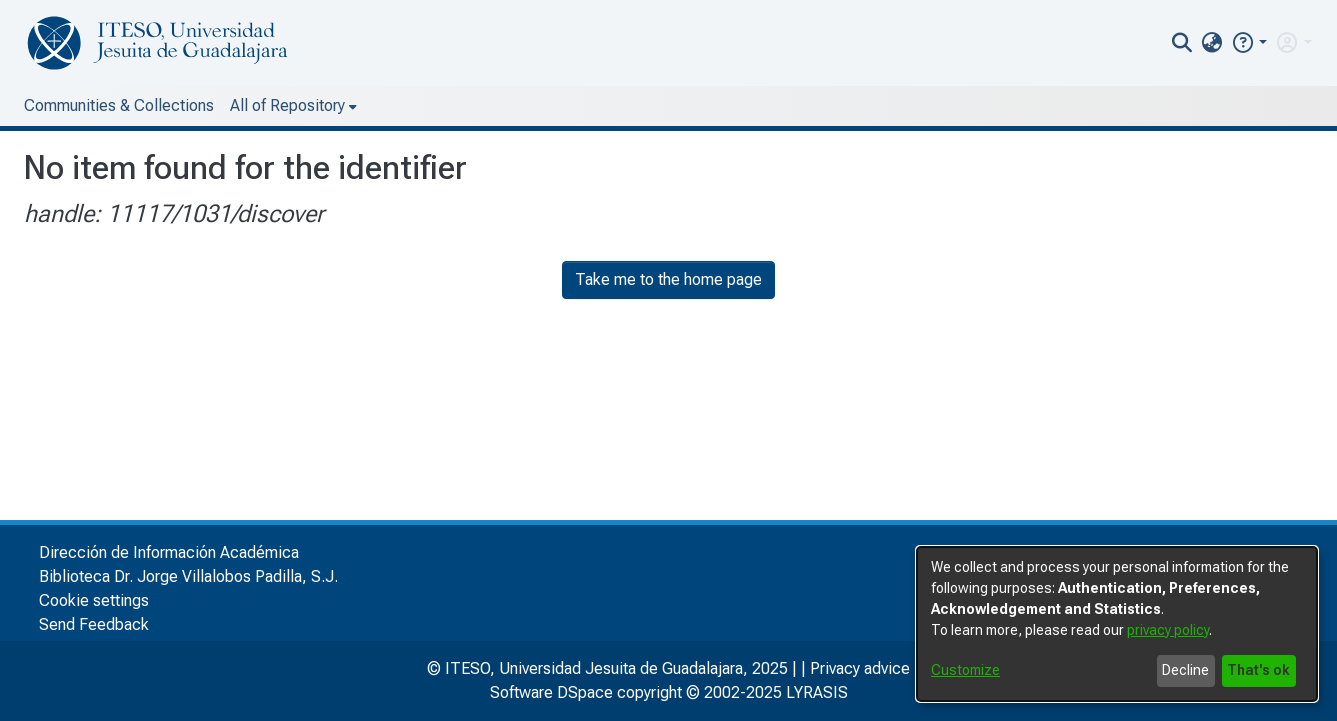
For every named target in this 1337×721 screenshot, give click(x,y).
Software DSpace (551, 692)
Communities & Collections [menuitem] (119, 105)
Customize (965, 670)
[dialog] (1117, 624)
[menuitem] (1212, 43)
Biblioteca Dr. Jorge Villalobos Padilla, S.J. (188, 576)
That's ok (1258, 670)
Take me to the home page (668, 279)
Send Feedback (94, 624)
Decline (1185, 670)
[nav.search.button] (1181, 43)
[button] (1248, 42)
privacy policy (1168, 630)
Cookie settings (94, 600)
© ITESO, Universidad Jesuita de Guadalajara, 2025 (607, 668)
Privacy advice (860, 668)
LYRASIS (817, 692)
